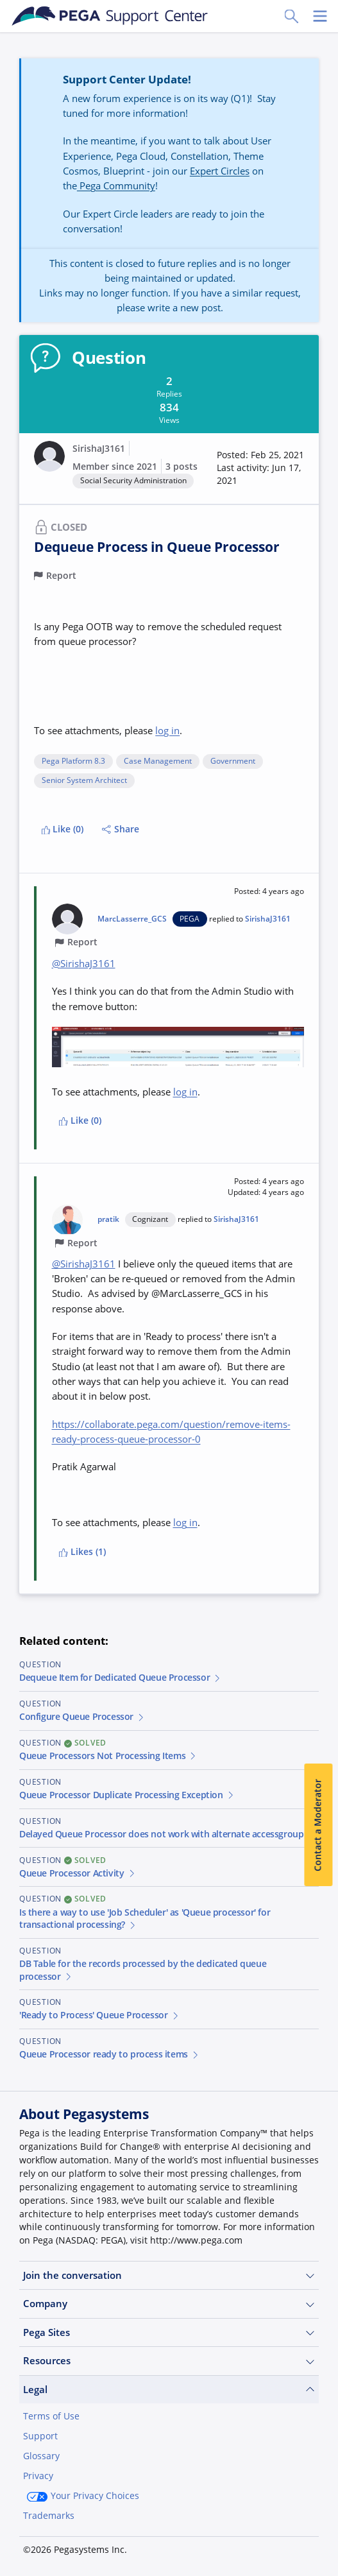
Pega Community (116, 185)
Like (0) (63, 829)
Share (120, 829)
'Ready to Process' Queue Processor (99, 2015)
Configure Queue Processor (82, 1716)
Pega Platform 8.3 (73, 761)
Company (169, 2303)
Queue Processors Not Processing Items (108, 1756)
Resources (169, 2360)
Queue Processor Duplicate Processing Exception (127, 1795)
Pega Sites (169, 2332)
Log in (121, 2548)
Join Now (53, 2548)
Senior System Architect (84, 781)
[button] (260, 468)
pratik (108, 1219)
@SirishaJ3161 (83, 963)
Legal (169, 2389)
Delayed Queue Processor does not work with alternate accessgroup (167, 1834)
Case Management (158, 761)
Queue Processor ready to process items (109, 2054)
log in (167, 730)
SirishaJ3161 (98, 448)
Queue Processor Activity (77, 1873)
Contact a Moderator (318, 1825)
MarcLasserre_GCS (132, 919)
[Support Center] (110, 16)
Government (232, 761)
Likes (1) (82, 1552)
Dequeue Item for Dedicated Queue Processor (120, 1677)
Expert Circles (219, 170)
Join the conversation (169, 2275)
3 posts (181, 466)
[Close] (320, 2488)
